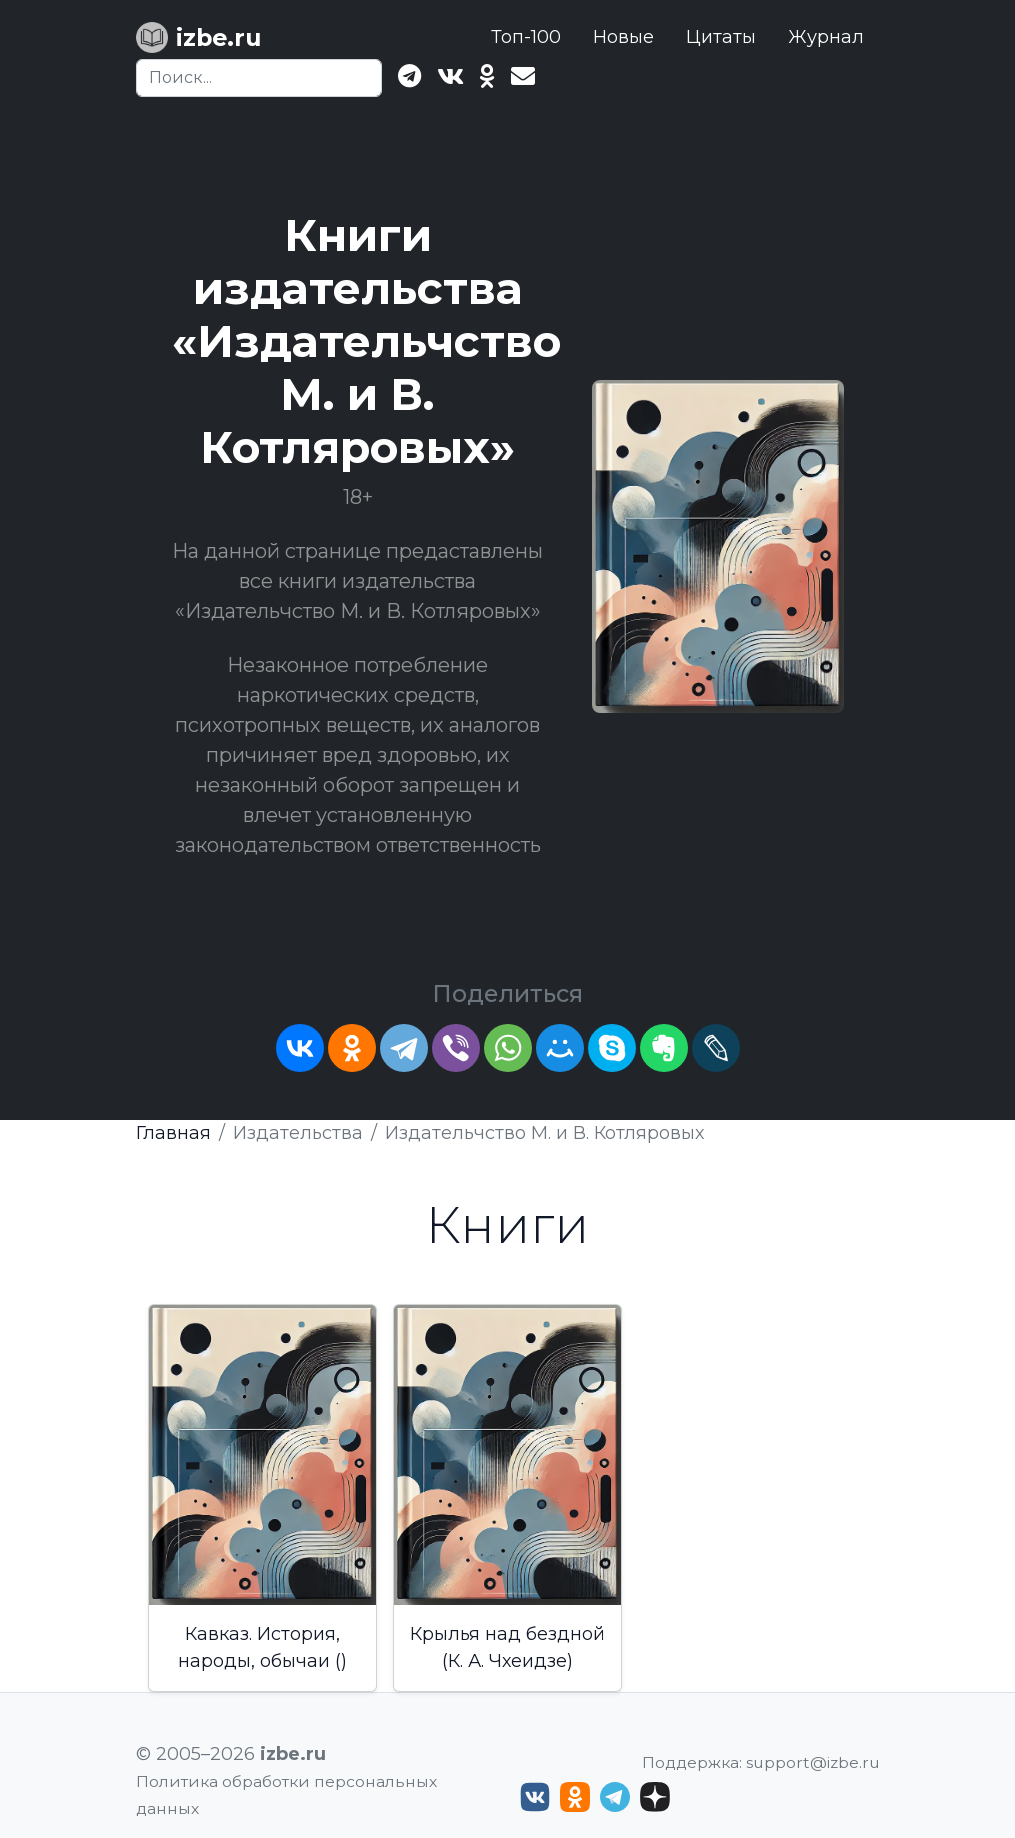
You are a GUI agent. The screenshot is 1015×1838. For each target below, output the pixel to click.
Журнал (826, 37)
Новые (623, 37)
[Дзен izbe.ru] (655, 1797)
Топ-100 (526, 37)
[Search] (259, 78)
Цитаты (721, 37)
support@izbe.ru (813, 1762)
